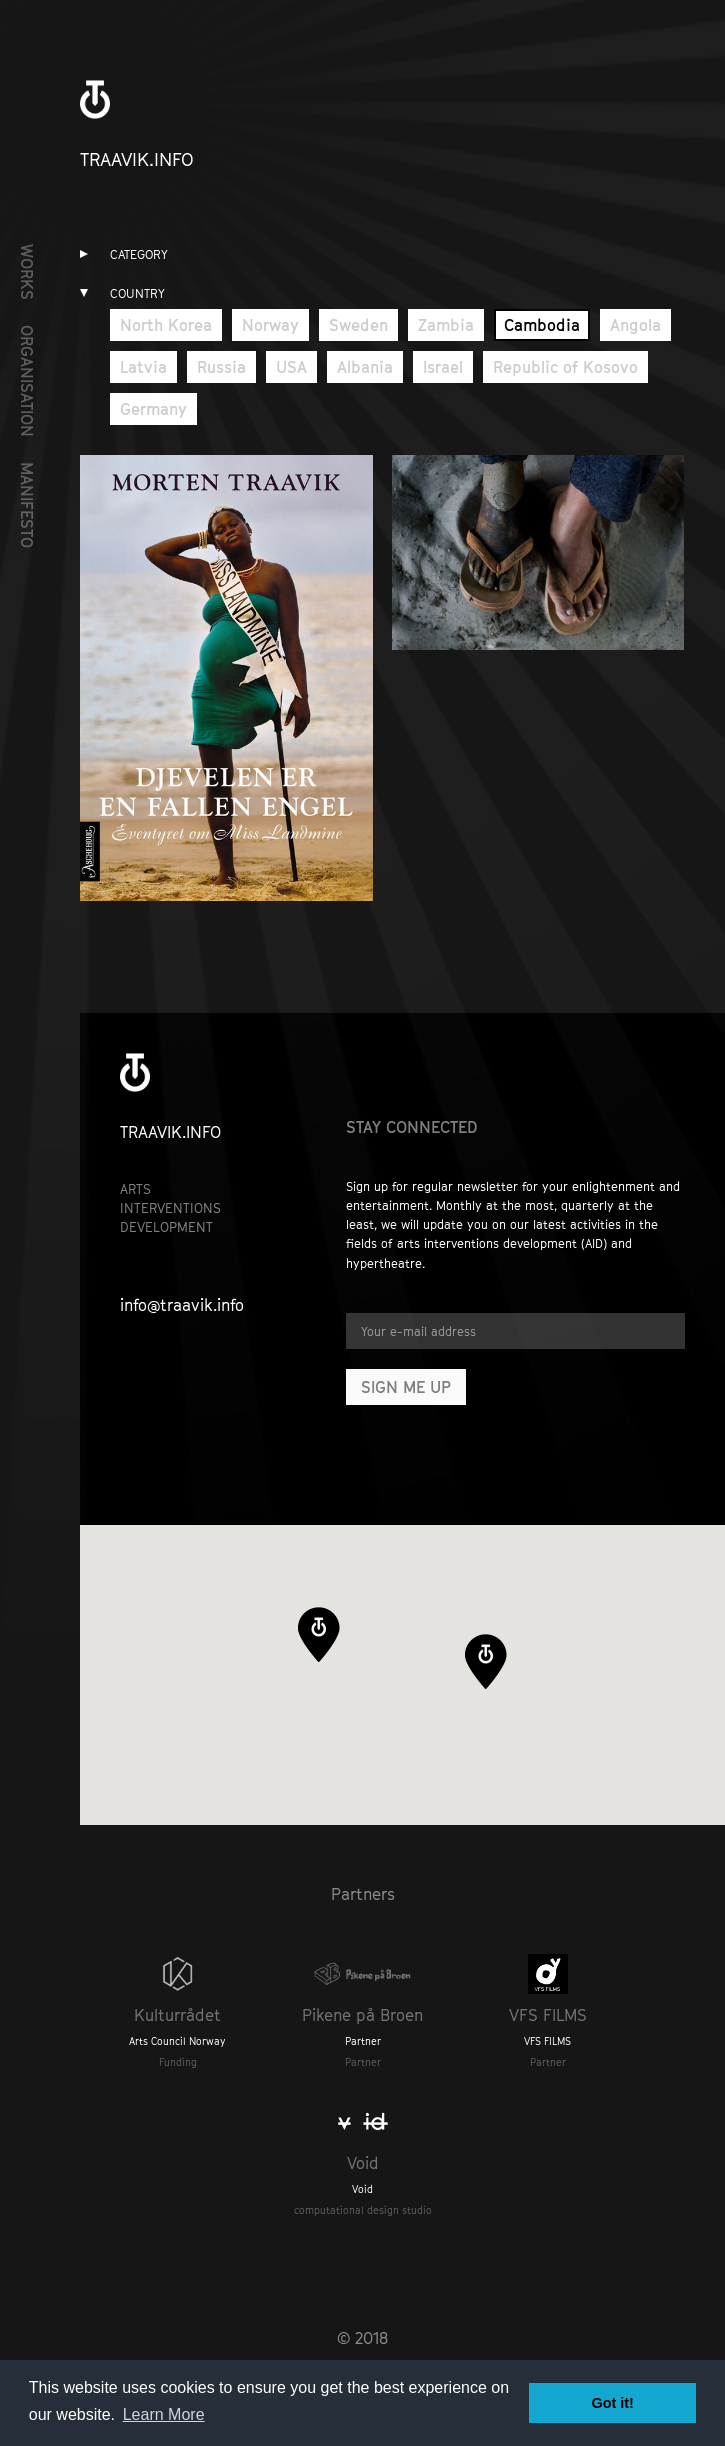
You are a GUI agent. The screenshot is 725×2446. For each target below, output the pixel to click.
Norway (270, 325)
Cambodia (542, 325)
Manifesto (27, 505)
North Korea (166, 325)
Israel (443, 367)
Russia (221, 367)
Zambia (446, 325)
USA (291, 367)
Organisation (27, 381)
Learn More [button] (164, 2414)
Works (27, 272)
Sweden (358, 325)
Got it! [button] (613, 2403)
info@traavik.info (182, 1305)
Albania (365, 367)
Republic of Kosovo (565, 367)
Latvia (143, 367)
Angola (635, 325)
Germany (153, 409)
